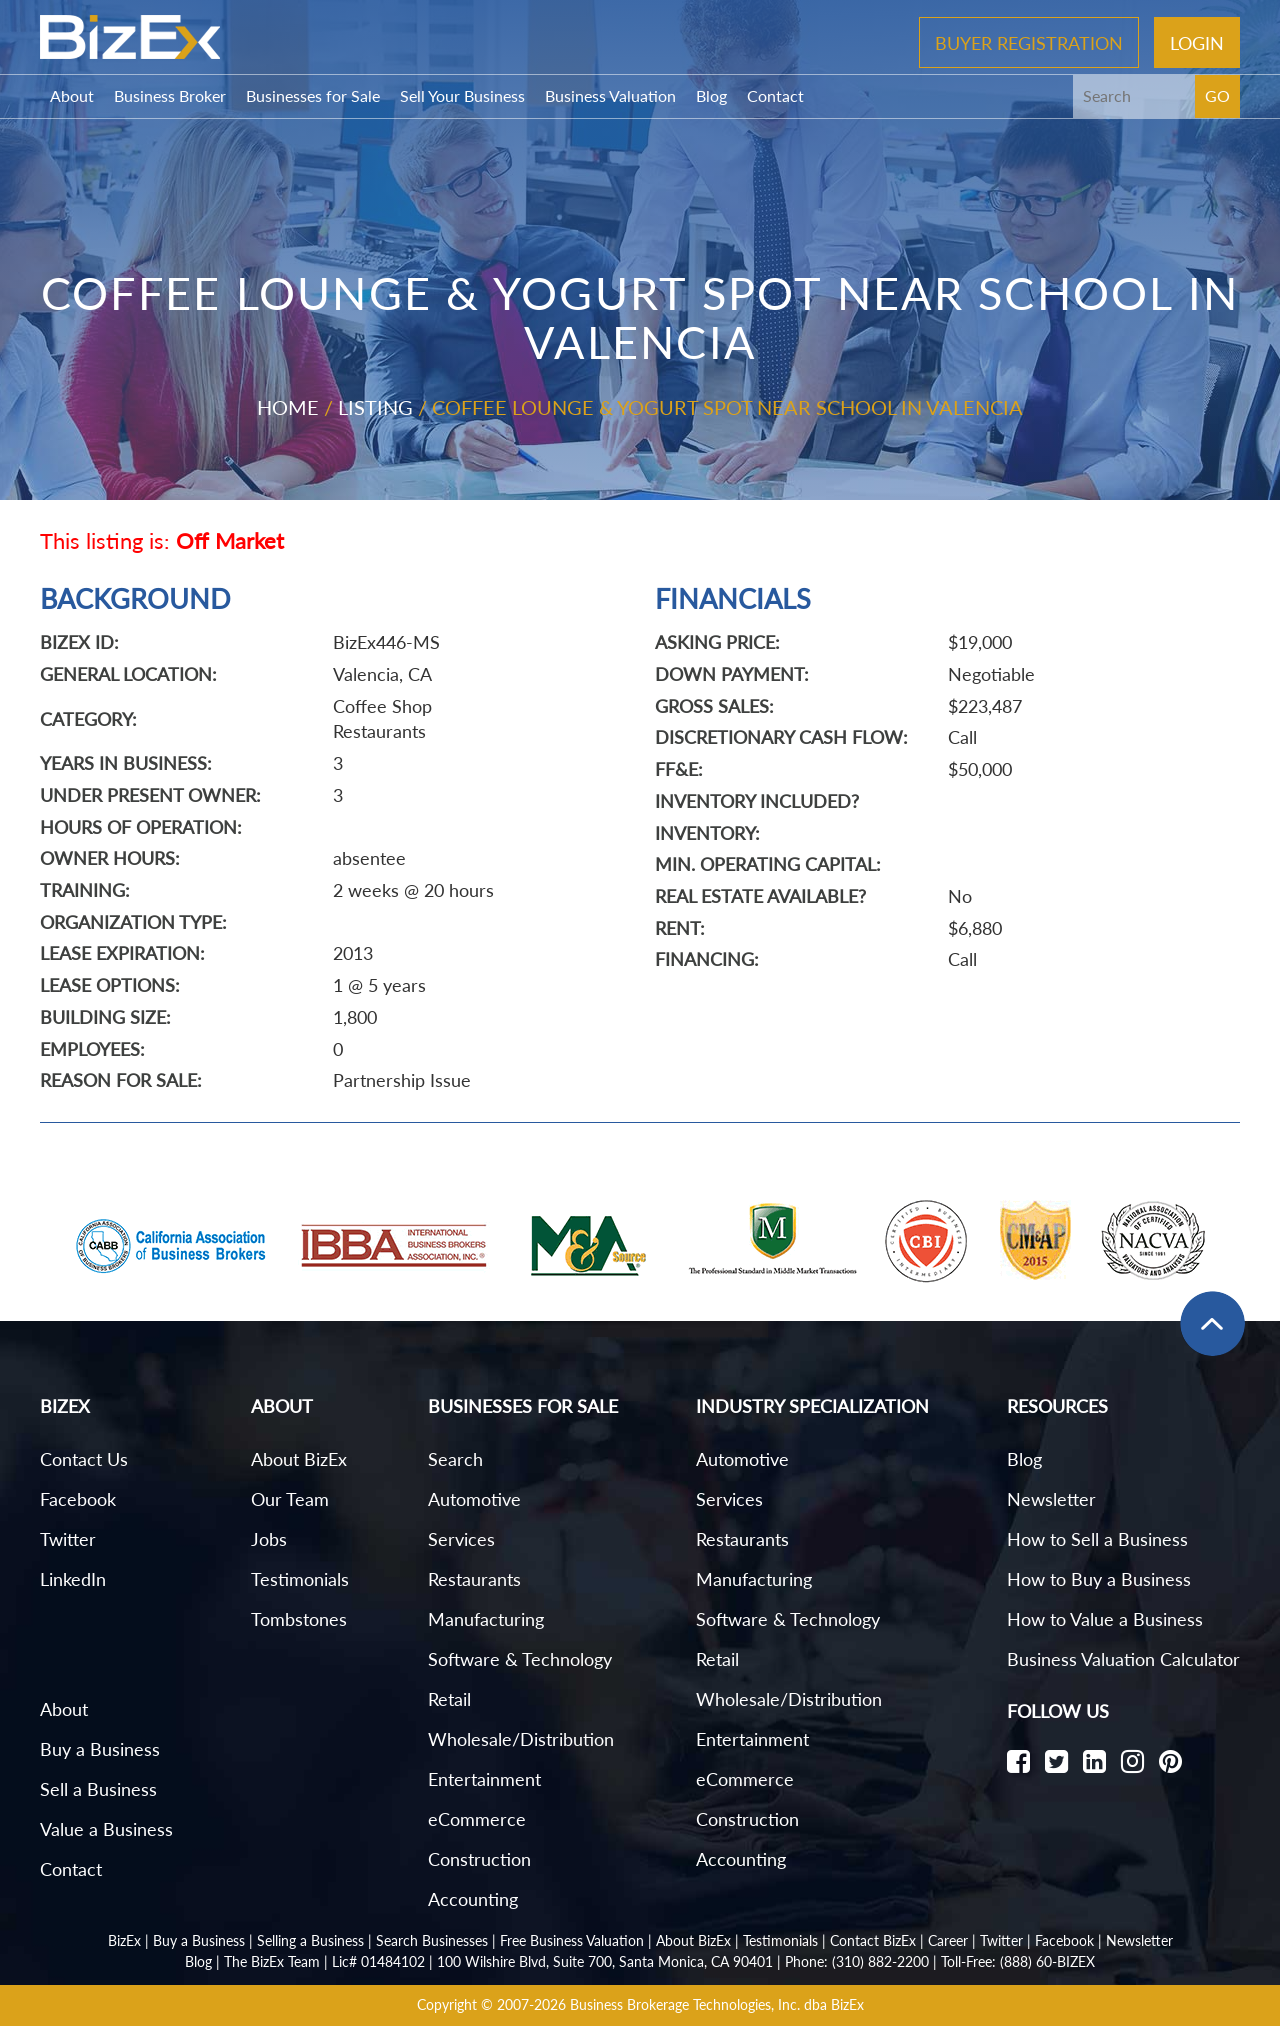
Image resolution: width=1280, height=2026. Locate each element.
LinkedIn (73, 1579)
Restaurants (474, 1579)
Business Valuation (610, 95)
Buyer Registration (1029, 42)
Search (455, 1459)
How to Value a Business (1105, 1619)
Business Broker (170, 95)
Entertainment (484, 1779)
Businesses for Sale (313, 95)
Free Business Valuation (572, 1940)
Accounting (473, 1899)
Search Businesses (432, 1940)
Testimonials (300, 1579)
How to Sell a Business (1097, 1539)
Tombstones (299, 1619)
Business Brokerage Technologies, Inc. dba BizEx (717, 2004)
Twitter (68, 1539)
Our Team (290, 1499)
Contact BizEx (873, 1940)
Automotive (474, 1499)
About (72, 95)
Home (288, 407)
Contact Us (84, 1459)
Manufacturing (486, 1619)
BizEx (124, 1940)
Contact (775, 95)
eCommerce (477, 1819)
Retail (449, 1699)
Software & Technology (520, 1659)
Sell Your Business (462, 95)
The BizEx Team (272, 1961)
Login (1197, 42)
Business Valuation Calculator (1123, 1659)
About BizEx (299, 1459)
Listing (375, 407)
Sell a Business (98, 1789)
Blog (711, 95)
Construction (479, 1859)
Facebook (78, 1499)
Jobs (269, 1539)
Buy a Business (100, 1749)
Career (948, 1940)
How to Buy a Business (1099, 1579)
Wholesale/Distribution (521, 1739)
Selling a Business (310, 1940)
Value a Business (106, 1829)
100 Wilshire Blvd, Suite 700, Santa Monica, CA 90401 (605, 1961)
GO (1217, 95)
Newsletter (1051, 1499)
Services (461, 1539)
